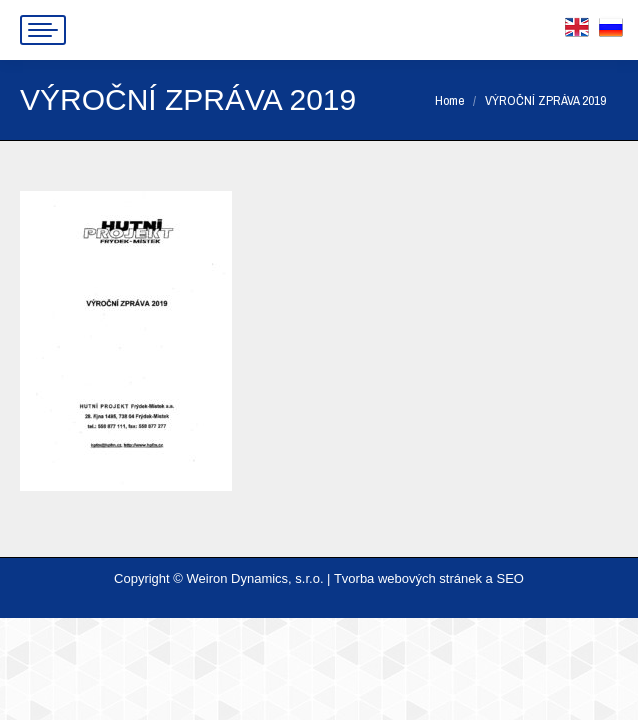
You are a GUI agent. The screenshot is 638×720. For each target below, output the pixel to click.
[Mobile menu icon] (43, 30)
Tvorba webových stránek (408, 578)
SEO (509, 578)
